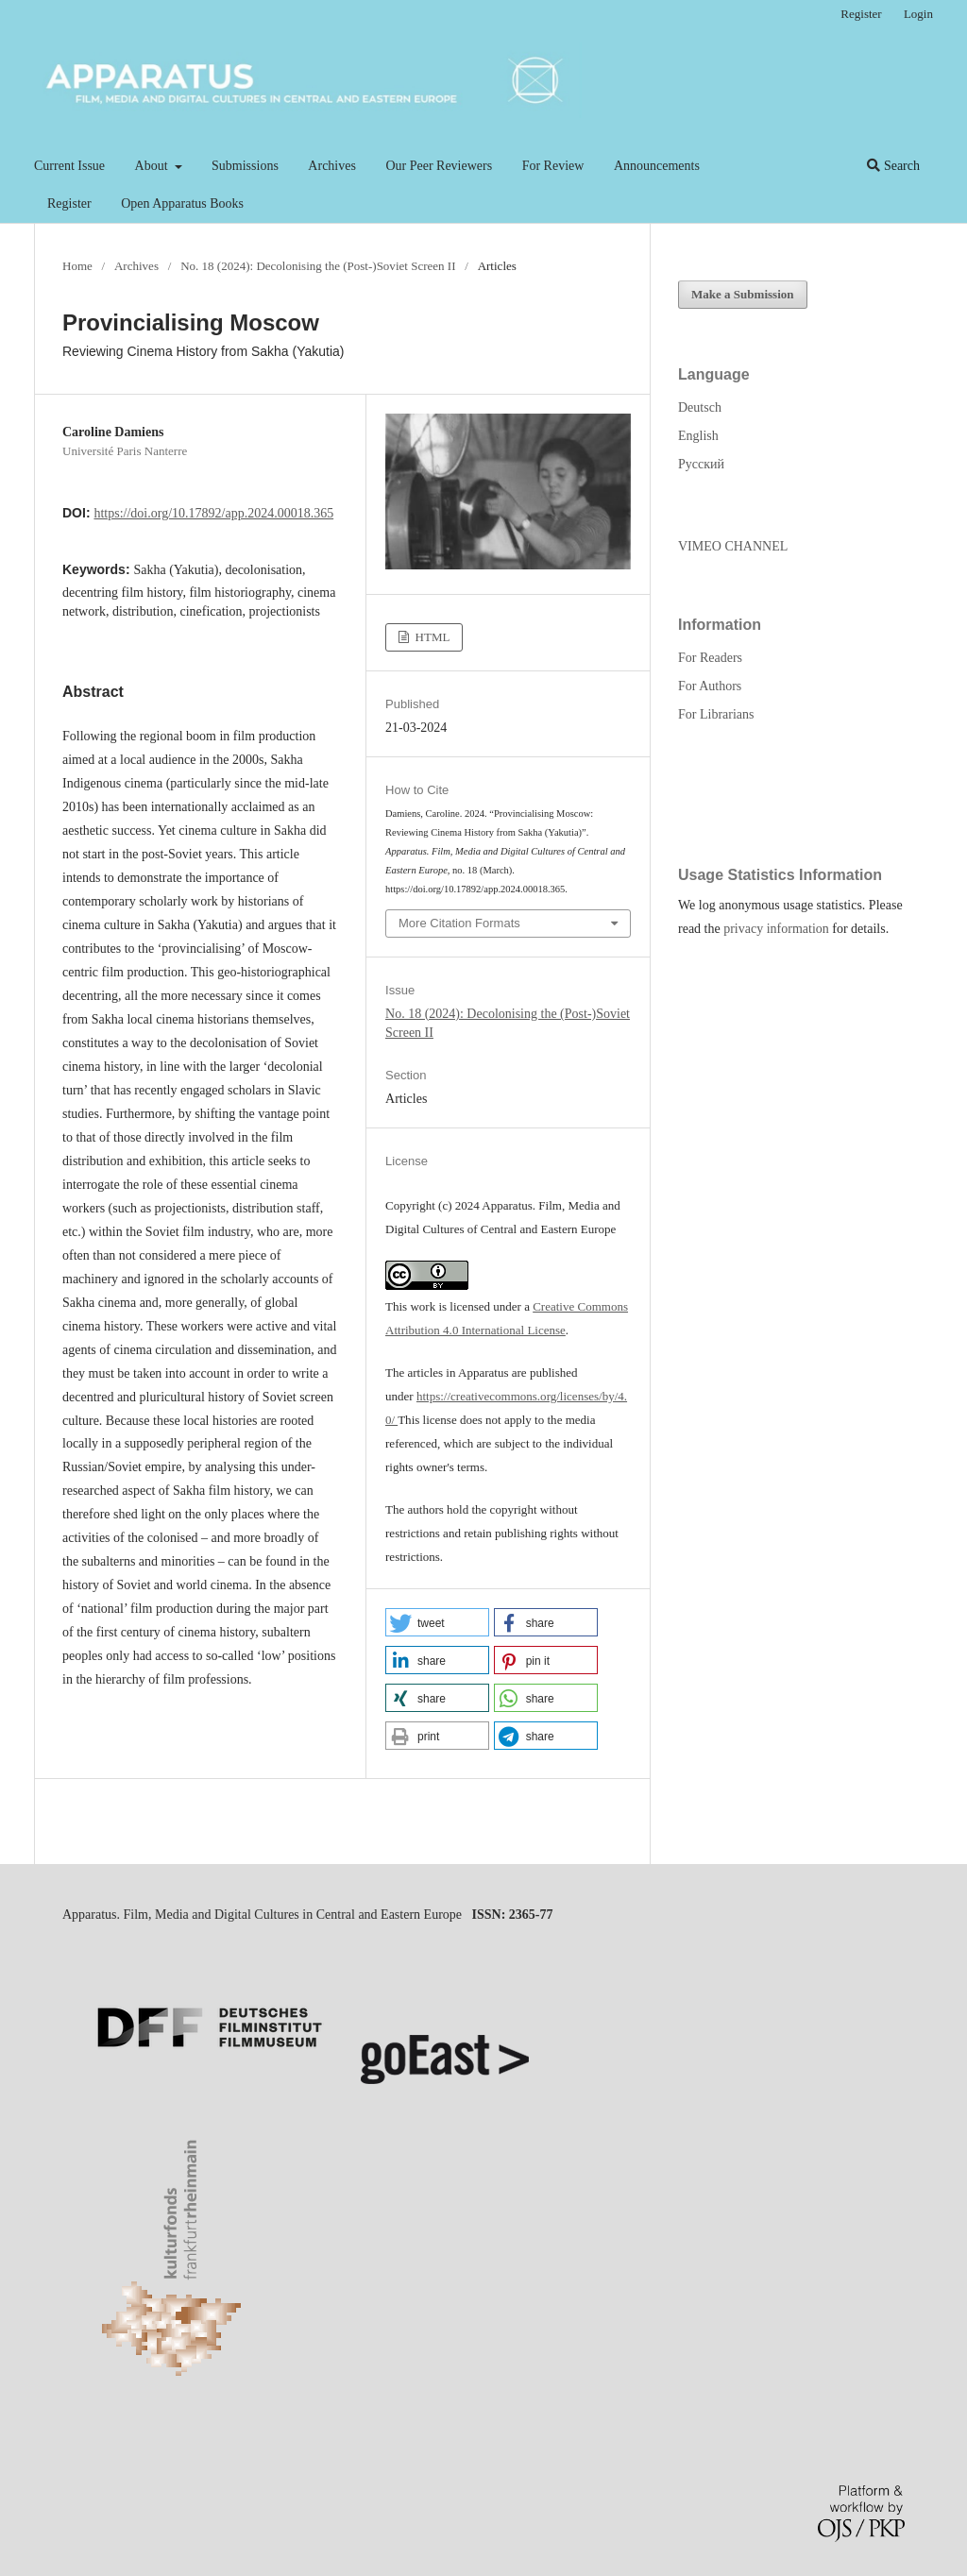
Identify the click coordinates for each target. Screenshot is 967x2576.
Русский (701, 464)
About (153, 166)
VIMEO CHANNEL (733, 546)
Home (77, 266)
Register (69, 203)
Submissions (245, 166)
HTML (431, 637)
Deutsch (699, 407)
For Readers (710, 658)
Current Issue (69, 166)
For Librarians (716, 714)
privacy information (776, 929)
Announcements (657, 166)
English (698, 436)
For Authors (709, 686)
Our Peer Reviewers (438, 166)
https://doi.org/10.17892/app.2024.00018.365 (213, 513)
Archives (332, 166)
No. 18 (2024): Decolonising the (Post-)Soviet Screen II (317, 266)
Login (918, 14)
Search (893, 166)
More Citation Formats (459, 923)
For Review (553, 166)
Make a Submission (742, 294)
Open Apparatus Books (182, 203)
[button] (437, 1622)
